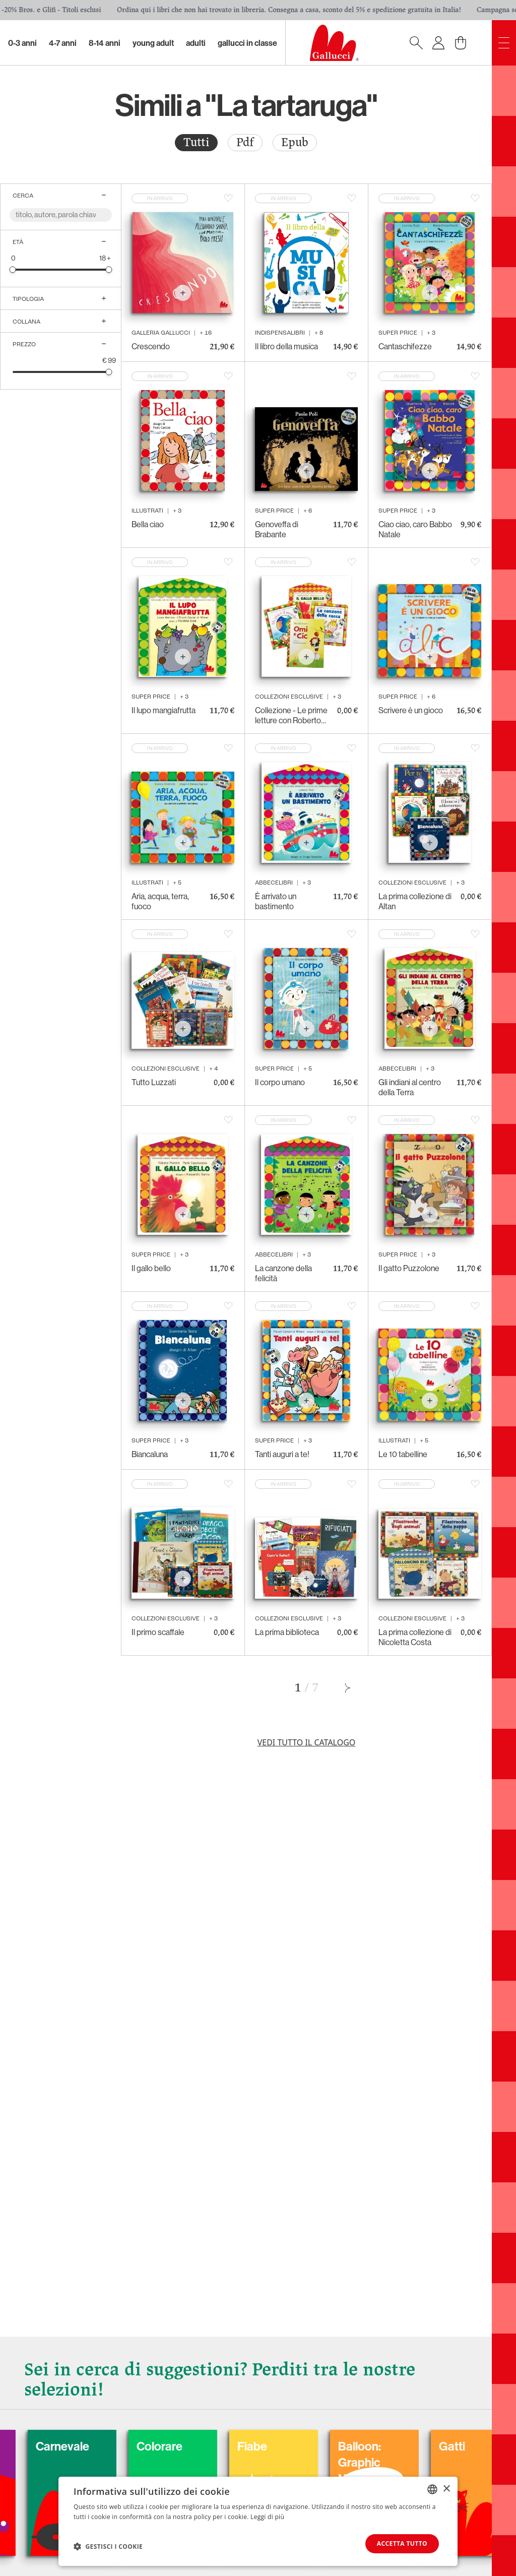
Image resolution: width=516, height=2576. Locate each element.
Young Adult (153, 43)
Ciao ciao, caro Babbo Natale (415, 529)
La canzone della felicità (283, 1273)
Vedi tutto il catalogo (306, 1742)
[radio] (196, 142)
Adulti (196, 43)
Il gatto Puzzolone (408, 1268)
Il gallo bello (151, 1268)
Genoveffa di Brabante (276, 529)
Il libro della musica (286, 346)
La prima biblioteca (287, 1632)
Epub (294, 142)
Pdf (245, 142)
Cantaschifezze (405, 346)
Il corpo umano (280, 1082)
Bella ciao (148, 524)
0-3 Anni (22, 43)
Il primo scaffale (158, 1632)
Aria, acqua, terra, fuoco (160, 901)
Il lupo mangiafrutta (164, 710)
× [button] (446, 2488)
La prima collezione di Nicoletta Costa (415, 1637)
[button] (108, 2546)
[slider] (13, 269)
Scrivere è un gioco (410, 710)
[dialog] (258, 2521)
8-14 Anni (104, 43)
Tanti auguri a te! (282, 1454)
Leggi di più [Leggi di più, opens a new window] (267, 2516)
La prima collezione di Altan (415, 901)
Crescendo (151, 346)
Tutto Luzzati (154, 1082)
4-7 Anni (63, 43)
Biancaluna (150, 1454)
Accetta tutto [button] (402, 2543)
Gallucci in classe (247, 43)
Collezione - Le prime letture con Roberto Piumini (291, 715)
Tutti (196, 142)
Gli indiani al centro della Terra (409, 1087)
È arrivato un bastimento (275, 901)
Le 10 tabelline (402, 1454)
